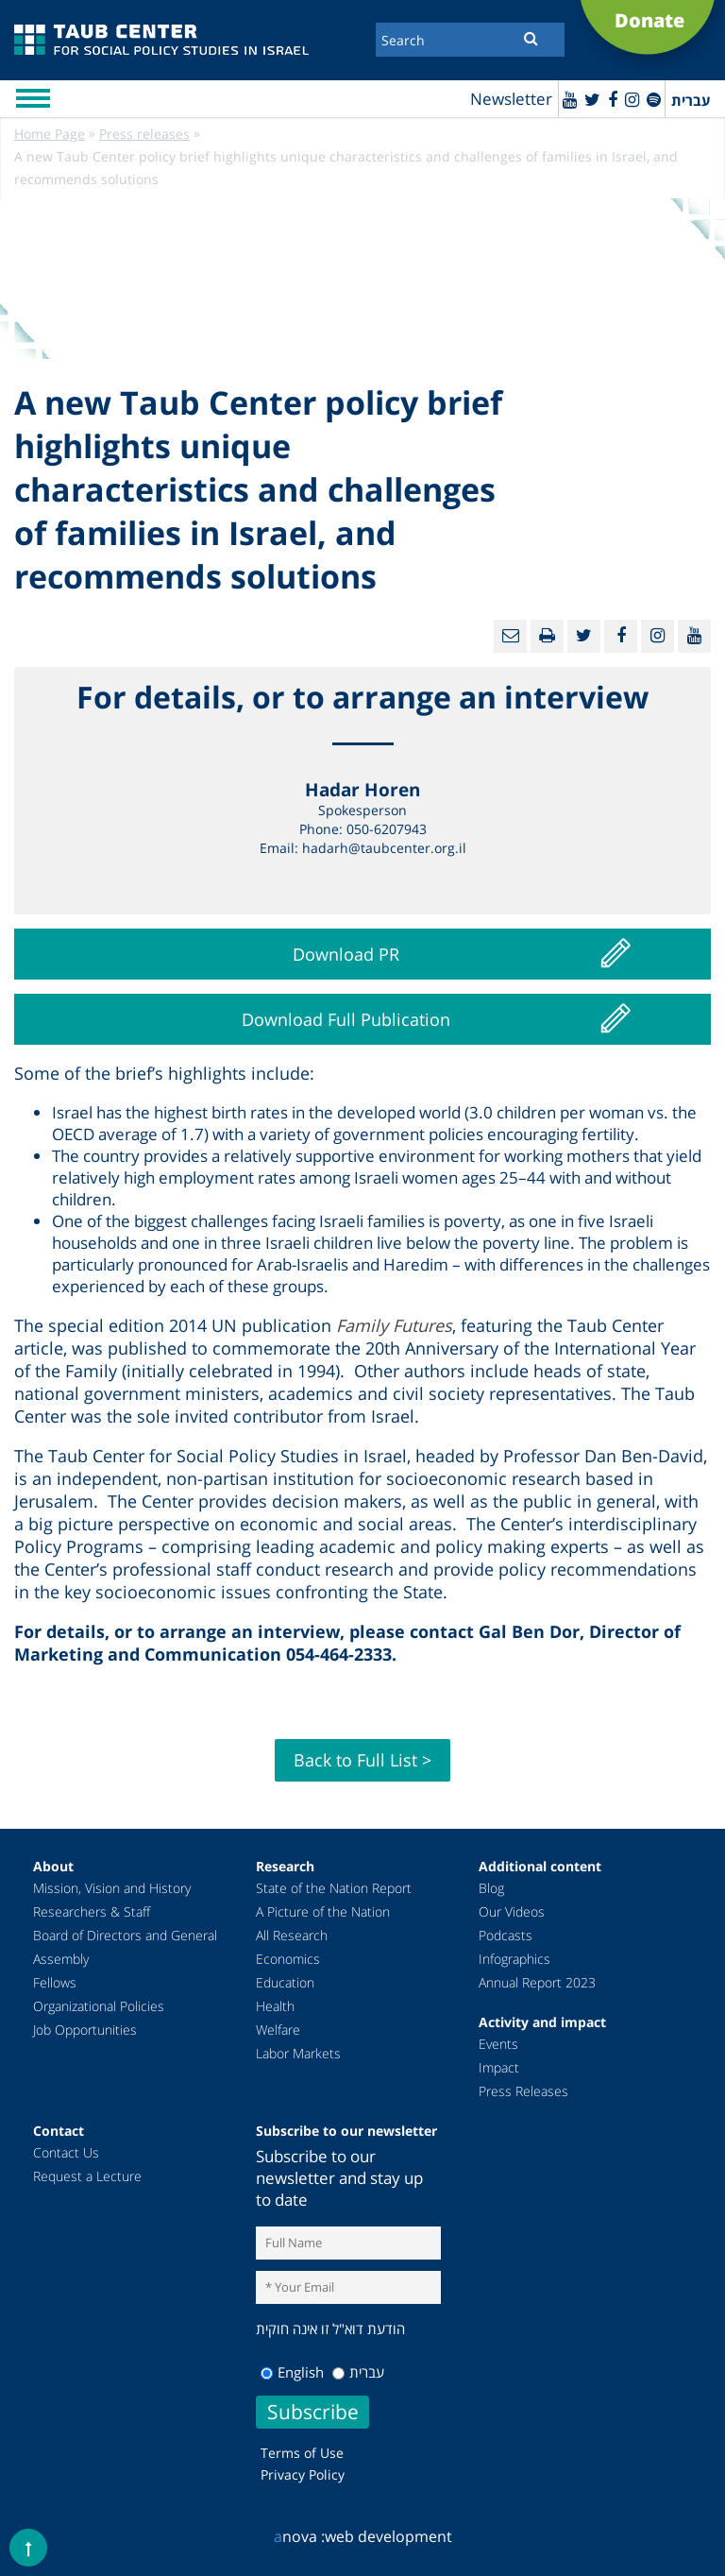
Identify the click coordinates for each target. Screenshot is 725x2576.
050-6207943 (386, 829)
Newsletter (511, 99)
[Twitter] (592, 99)
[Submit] (531, 37)
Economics (288, 1959)
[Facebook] (612, 99)
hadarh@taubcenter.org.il (384, 848)
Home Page (49, 134)
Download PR (346, 954)
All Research (292, 1935)
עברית (358, 2372)
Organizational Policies (98, 2006)
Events (498, 2044)
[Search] (470, 40)
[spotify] (654, 99)
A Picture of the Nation (323, 1911)
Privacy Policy (303, 2474)
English (292, 2372)
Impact (499, 2067)
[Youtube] (570, 99)
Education (285, 1982)
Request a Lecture (87, 2176)
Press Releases (523, 2091)
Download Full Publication (346, 1019)
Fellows (54, 1982)
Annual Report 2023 (537, 1982)
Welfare (278, 2030)
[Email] (510, 636)
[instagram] (632, 99)
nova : (299, 2536)
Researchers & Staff (91, 1911)
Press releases (144, 134)
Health (275, 2006)
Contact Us (66, 2152)
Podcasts (505, 1935)
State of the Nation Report (334, 1888)
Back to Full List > (362, 1760)
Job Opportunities (85, 2030)
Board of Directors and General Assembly (125, 1947)
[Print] (547, 636)
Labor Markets (298, 2053)
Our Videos (512, 1911)
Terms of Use (302, 2453)
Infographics (514, 1959)
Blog (491, 1888)
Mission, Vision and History (112, 1888)
